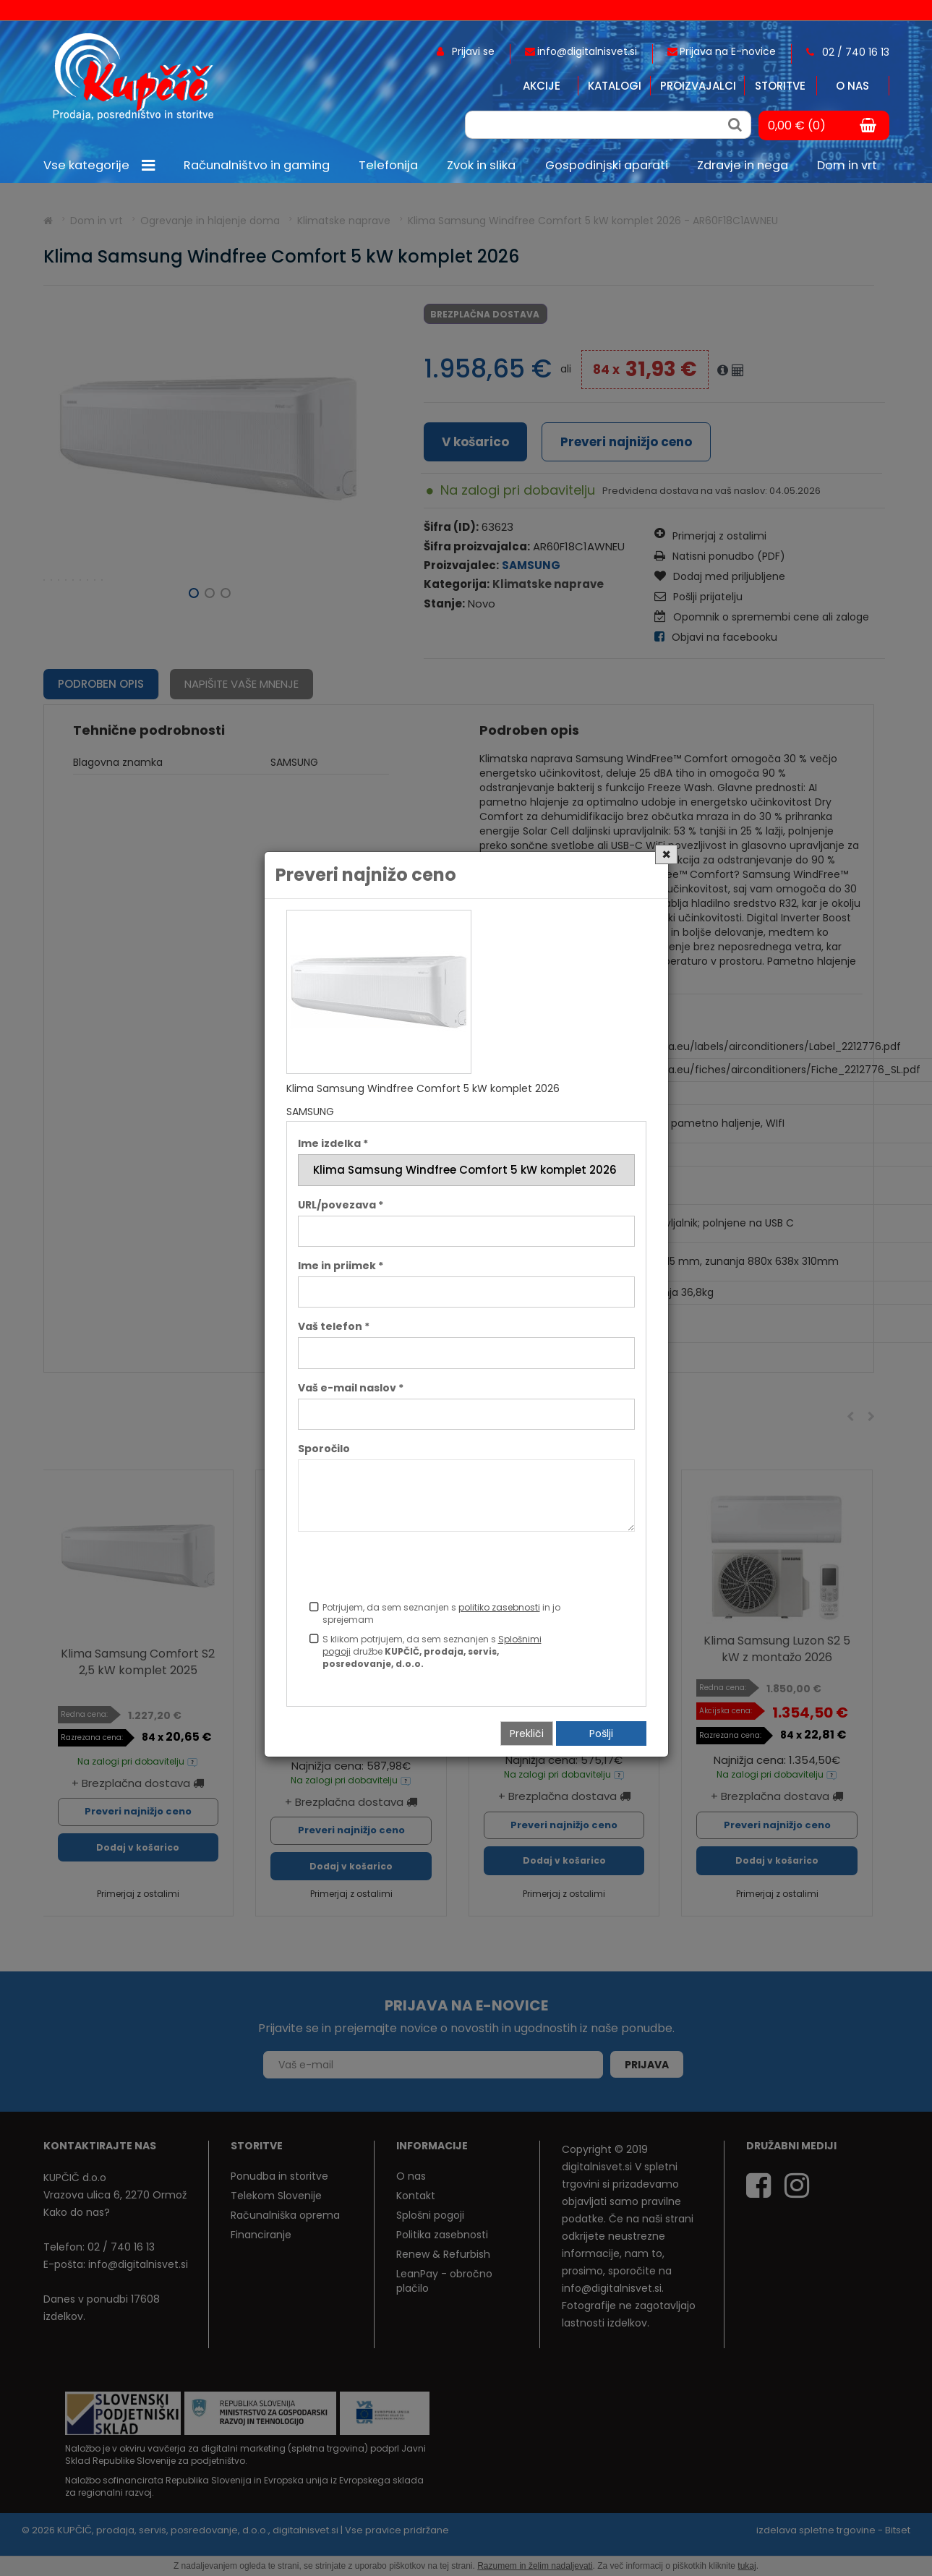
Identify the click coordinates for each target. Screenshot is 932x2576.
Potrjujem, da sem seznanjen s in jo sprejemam (441, 1613)
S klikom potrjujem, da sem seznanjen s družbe (432, 1651)
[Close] (666, 854)
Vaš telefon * (333, 1326)
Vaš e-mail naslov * (350, 1388)
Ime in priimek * (340, 1265)
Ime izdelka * (333, 1143)
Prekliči (527, 1733)
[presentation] (408, 1569)
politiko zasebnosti (499, 1607)
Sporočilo (324, 1448)
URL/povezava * (340, 1205)
